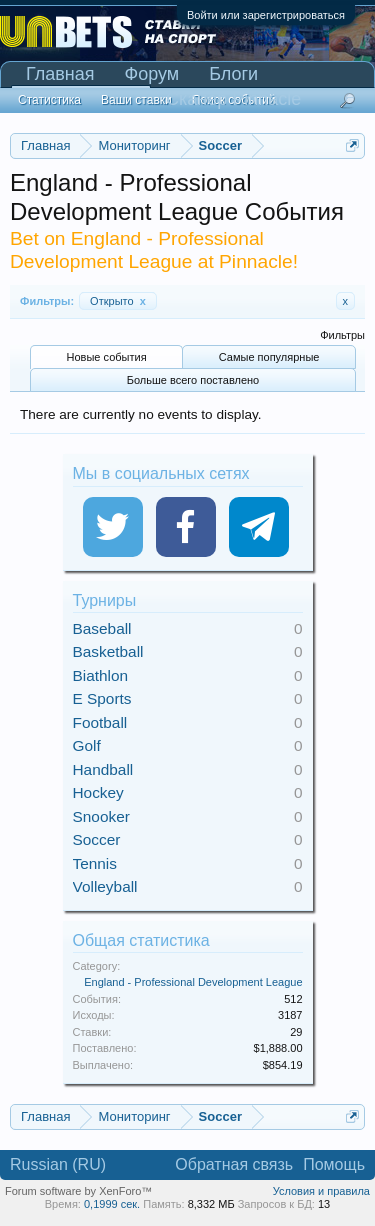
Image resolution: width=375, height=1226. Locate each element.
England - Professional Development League (193, 982)
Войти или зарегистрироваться (266, 15)
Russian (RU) (58, 1164)
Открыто (118, 301)
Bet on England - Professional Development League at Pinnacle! (154, 250)
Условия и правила (321, 1191)
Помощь (334, 1164)
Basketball (108, 651)
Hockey (98, 792)
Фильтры (342, 335)
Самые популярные (269, 357)
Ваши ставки (136, 100)
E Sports (102, 698)
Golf (87, 745)
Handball (103, 769)
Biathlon (101, 675)
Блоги (233, 74)
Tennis (95, 863)
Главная (60, 74)
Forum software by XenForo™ (78, 1191)
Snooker (101, 816)
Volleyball (105, 886)
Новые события (107, 357)
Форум (152, 74)
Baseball (102, 628)
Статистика (49, 100)
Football (100, 722)
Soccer (97, 839)
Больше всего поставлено (193, 380)
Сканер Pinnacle (233, 99)
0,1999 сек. (112, 1204)
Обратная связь (234, 1164)
